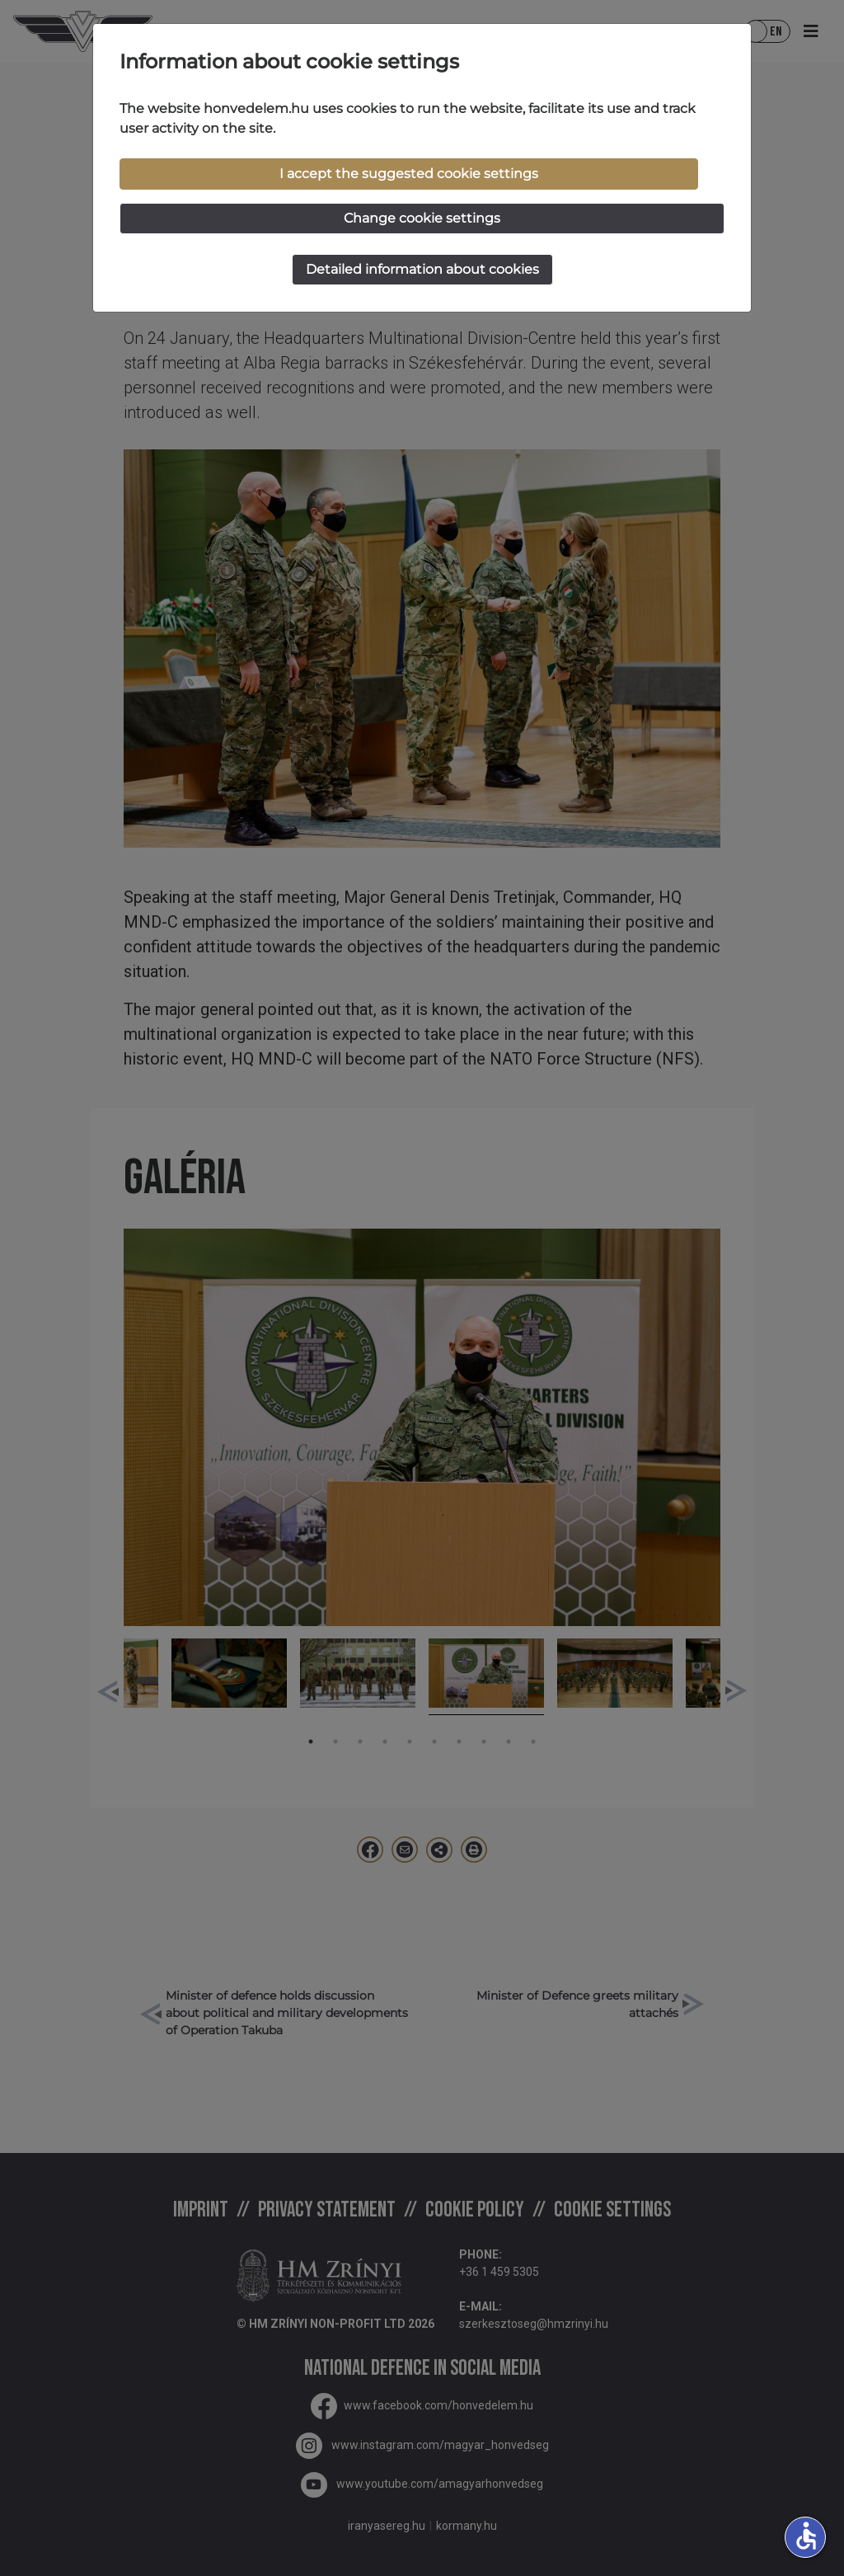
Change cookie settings (422, 218)
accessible (806, 2535)
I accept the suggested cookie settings (408, 173)
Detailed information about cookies (422, 269)
